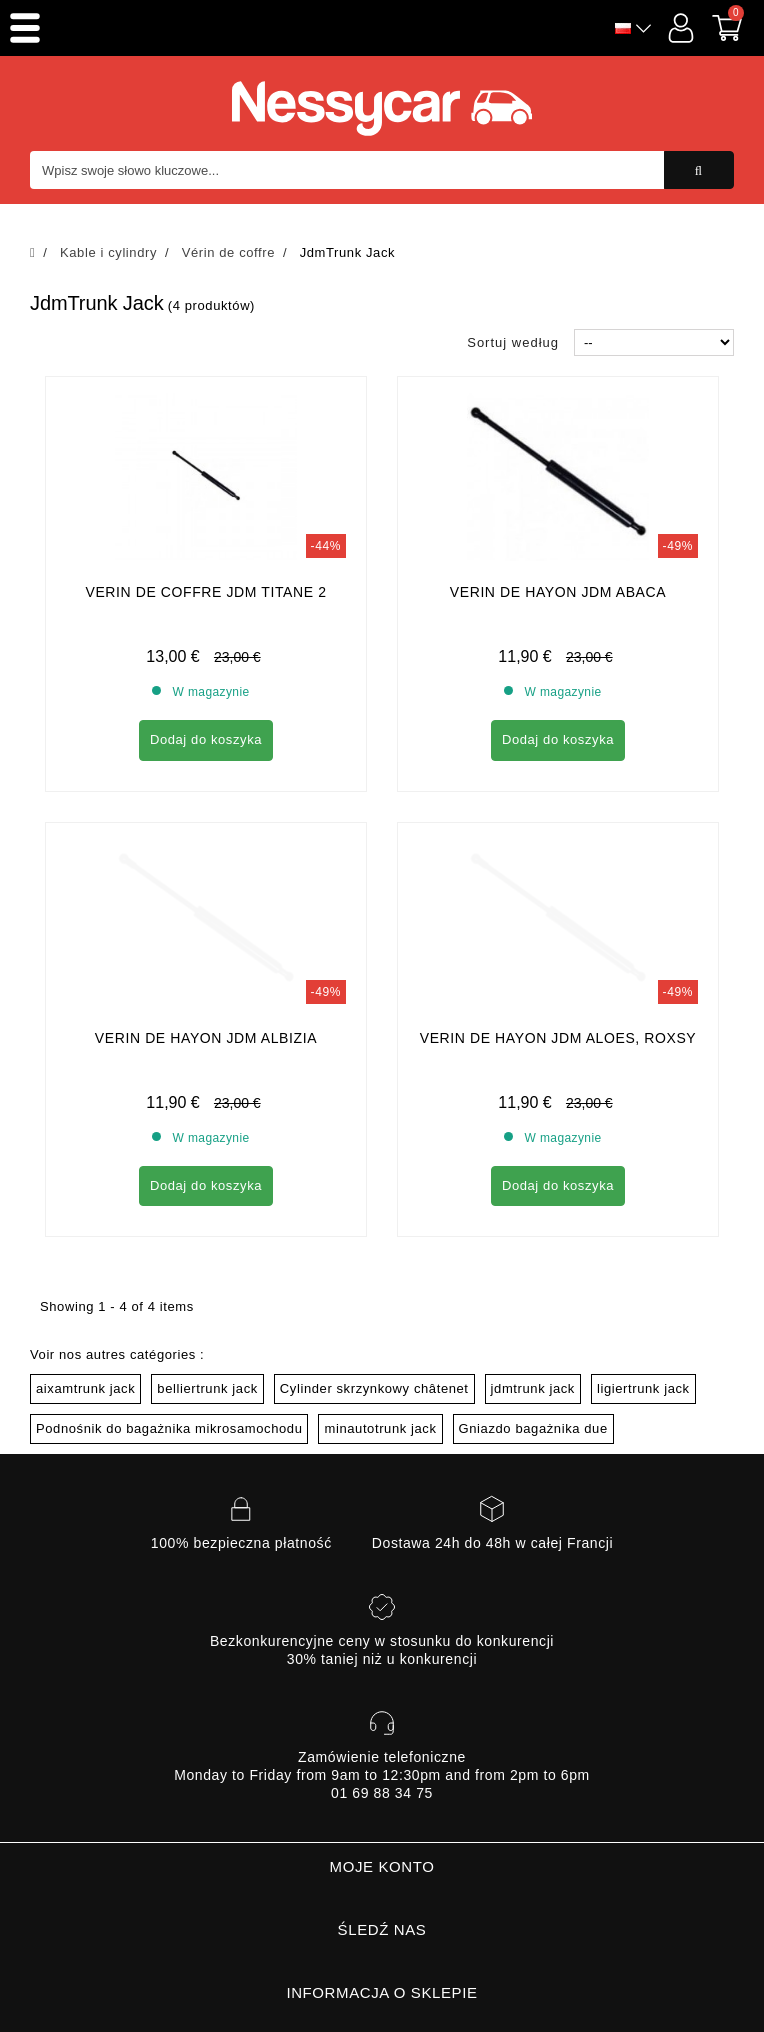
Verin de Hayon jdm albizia (206, 856)
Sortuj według (513, 342)
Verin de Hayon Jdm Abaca (558, 592)
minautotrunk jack (380, 1246)
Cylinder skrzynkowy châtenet (374, 1206)
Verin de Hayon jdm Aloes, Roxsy (558, 856)
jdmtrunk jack (533, 1206)
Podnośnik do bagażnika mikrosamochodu (169, 1246)
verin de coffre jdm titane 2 (205, 592)
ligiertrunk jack (643, 1206)
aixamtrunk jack (85, 1206)
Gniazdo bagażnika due (533, 1246)
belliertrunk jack (207, 1206)
